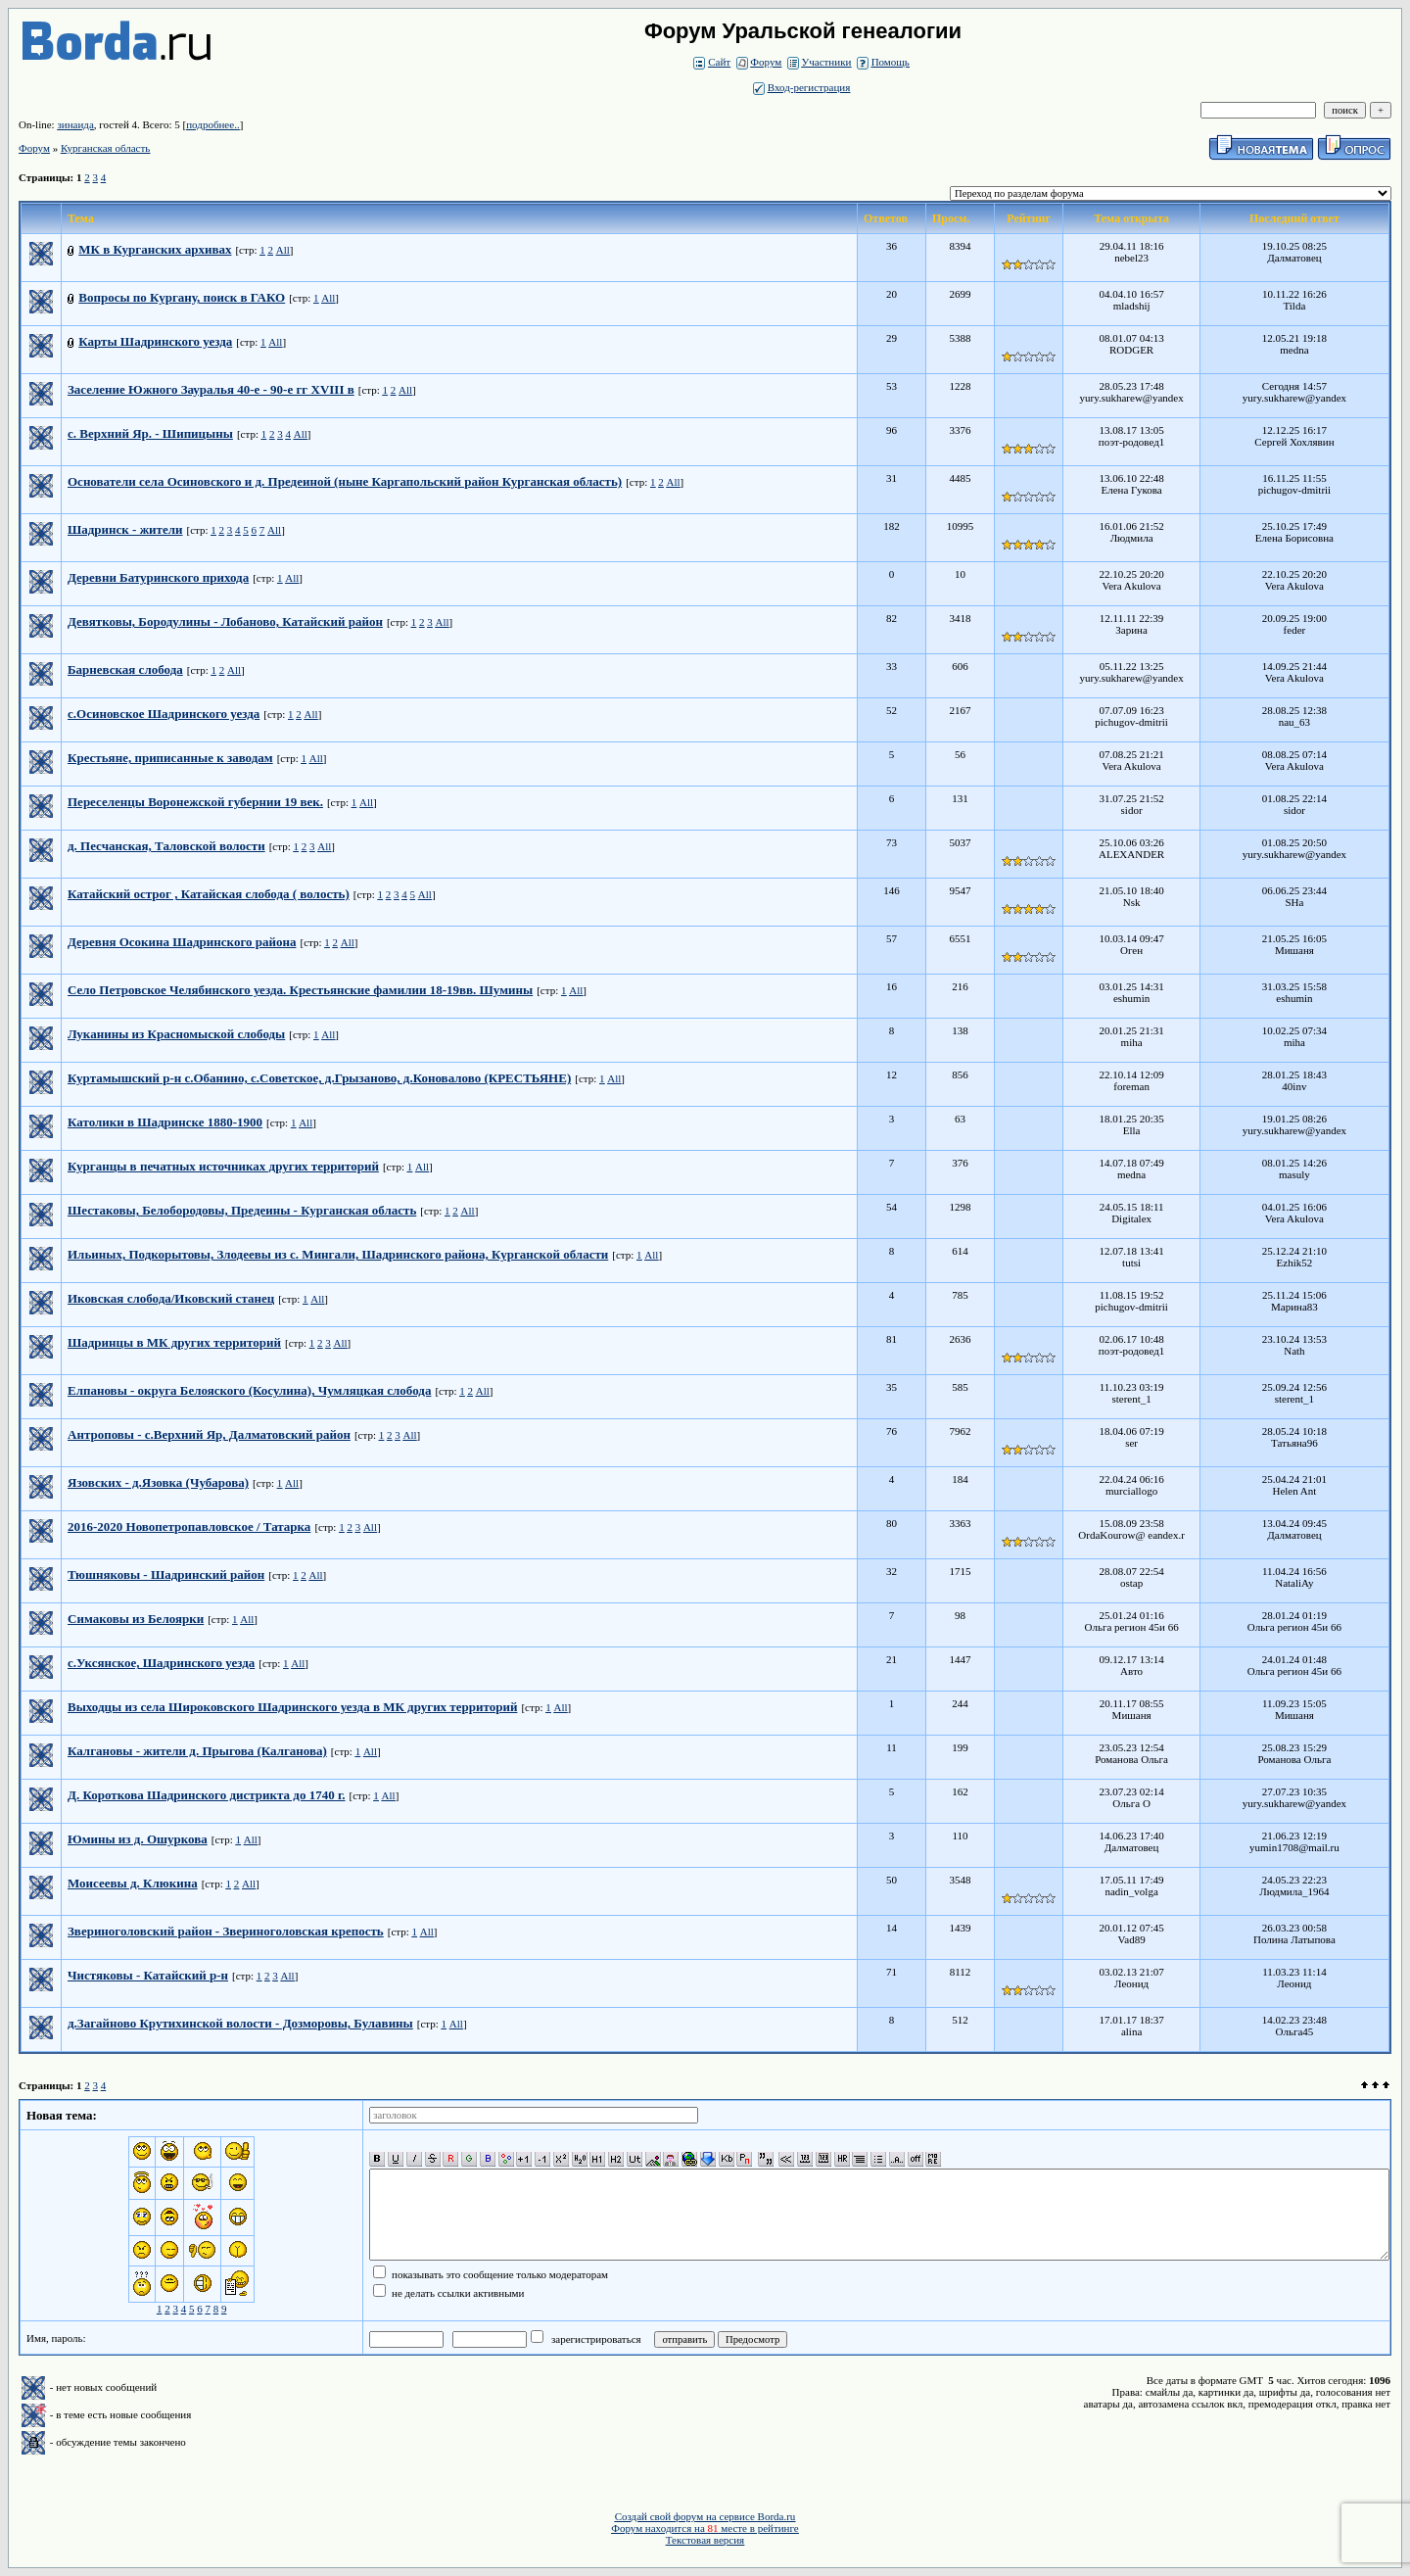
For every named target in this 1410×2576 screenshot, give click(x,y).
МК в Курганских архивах (154, 249)
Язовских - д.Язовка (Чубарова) (158, 1482)
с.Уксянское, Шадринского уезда (161, 1662)
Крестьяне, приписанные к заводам (170, 757)
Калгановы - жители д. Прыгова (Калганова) (197, 1750)
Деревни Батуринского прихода (158, 577)
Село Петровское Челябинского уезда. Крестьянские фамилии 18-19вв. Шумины (300, 989)
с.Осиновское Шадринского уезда (163, 713)
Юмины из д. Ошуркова (138, 1839)
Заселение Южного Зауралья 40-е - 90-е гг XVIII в (211, 389)
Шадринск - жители (125, 529)
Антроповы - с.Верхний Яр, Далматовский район (209, 1434)
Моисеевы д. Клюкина (133, 1883)
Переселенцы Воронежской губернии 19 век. (195, 801)
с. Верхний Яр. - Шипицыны (150, 433)
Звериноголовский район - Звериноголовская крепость (226, 1931)
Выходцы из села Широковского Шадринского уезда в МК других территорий (292, 1706)
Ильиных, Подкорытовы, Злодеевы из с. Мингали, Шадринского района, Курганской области (338, 1254)
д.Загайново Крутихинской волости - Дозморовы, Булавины (240, 2023)
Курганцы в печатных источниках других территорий (223, 1166)
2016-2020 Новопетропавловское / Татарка (189, 1526)
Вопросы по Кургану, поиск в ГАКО (181, 297)
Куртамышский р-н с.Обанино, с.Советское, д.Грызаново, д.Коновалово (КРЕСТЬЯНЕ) (319, 1078)
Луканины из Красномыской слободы (176, 1033)
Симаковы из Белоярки (136, 1618)
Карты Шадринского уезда (155, 341)
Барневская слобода (125, 669)
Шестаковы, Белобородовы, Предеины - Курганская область (242, 1210)
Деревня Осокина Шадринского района (182, 941)
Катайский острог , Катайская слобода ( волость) (209, 893)
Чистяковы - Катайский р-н (148, 1975)
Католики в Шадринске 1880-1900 (165, 1122)
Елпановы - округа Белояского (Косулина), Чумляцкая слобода (249, 1390)
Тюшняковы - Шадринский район (166, 1574)
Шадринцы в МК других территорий (174, 1342)
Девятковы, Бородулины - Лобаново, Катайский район (225, 621)
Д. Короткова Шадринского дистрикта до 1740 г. (207, 1795)
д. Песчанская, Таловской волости (166, 845)
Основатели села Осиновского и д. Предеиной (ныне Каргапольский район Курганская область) (345, 481)
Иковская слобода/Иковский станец (171, 1298)
